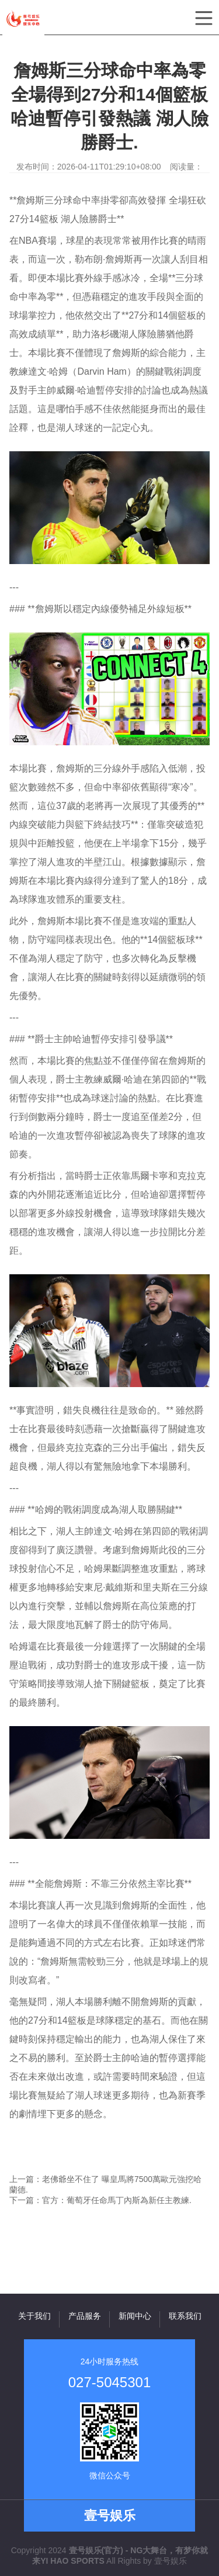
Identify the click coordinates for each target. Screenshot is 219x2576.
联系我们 (185, 2316)
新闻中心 (135, 2316)
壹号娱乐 (170, 2560)
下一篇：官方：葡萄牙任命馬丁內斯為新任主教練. (100, 2200)
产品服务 (84, 2316)
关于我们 (34, 2316)
